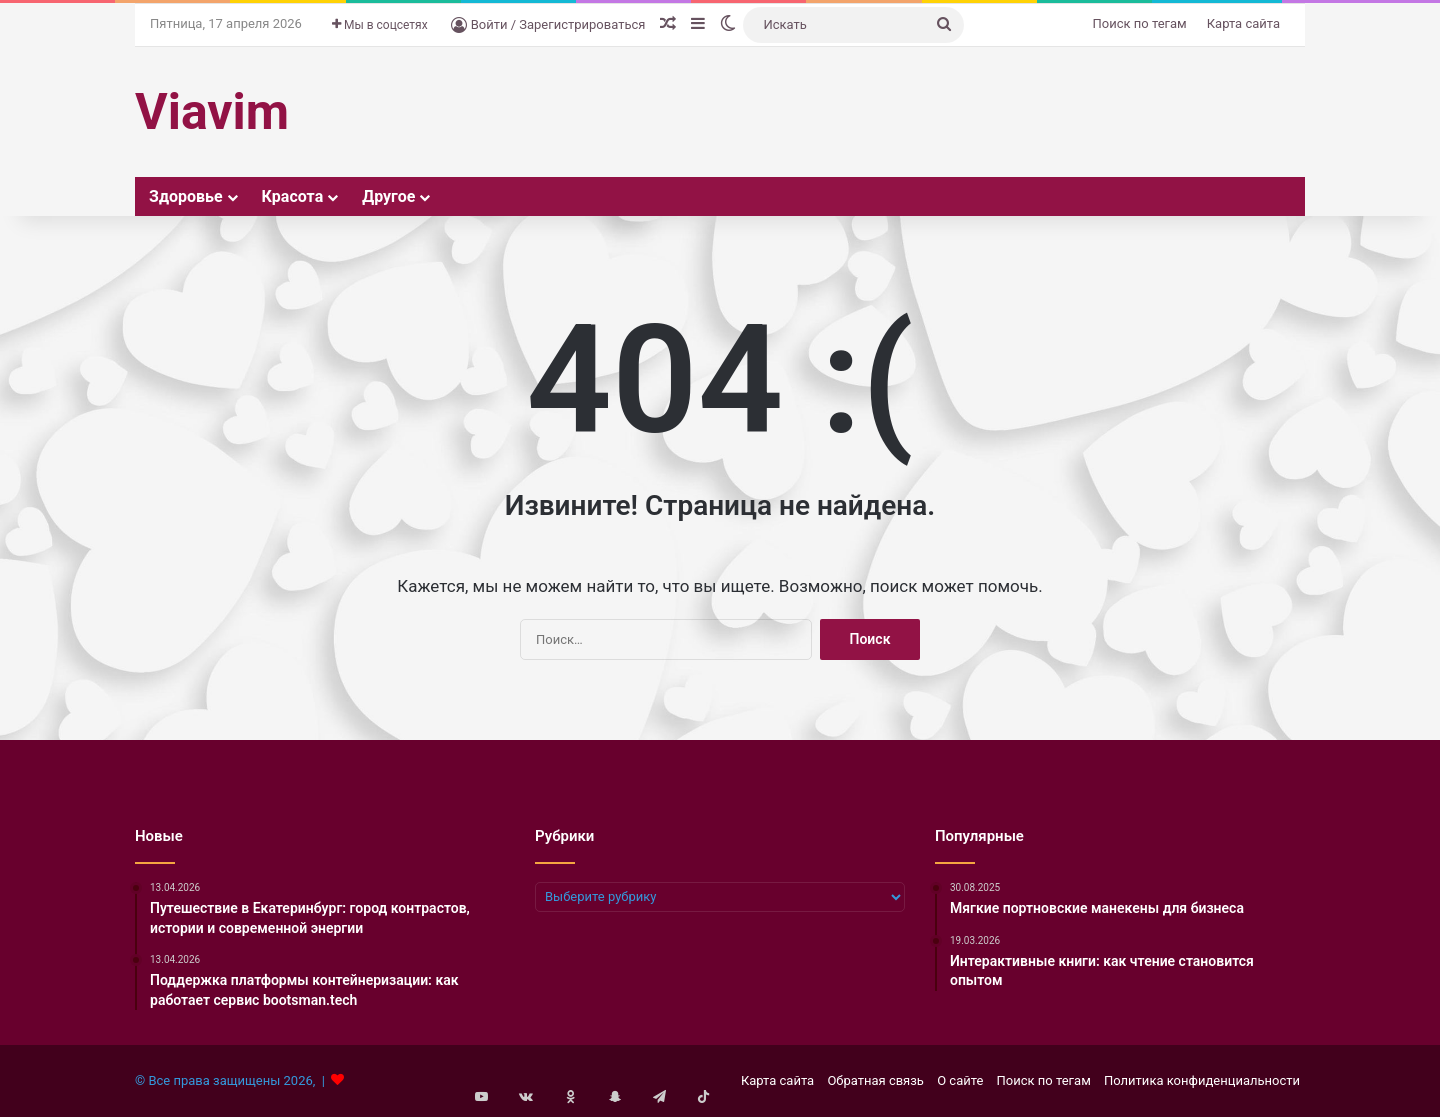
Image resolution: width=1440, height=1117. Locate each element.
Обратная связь (875, 1080)
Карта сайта (1243, 23)
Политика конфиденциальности (1202, 1080)
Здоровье (186, 196)
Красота (293, 196)
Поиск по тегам (1140, 23)
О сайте (960, 1080)
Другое (388, 196)
